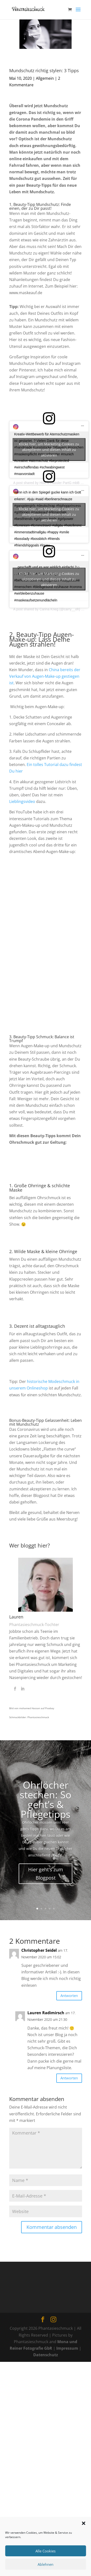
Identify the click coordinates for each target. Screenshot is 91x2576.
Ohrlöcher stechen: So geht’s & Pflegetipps (45, 1799)
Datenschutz (45, 2354)
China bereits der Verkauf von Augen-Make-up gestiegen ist (44, 676)
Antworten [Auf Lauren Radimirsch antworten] (69, 2077)
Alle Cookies (45, 2551)
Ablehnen (45, 2564)
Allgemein (45, 78)
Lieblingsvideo (22, 801)
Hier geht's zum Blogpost (45, 1873)
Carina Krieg (49, 609)
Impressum (67, 2348)
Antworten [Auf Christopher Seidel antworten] (69, 1995)
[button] (83, 2523)
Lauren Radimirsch (45, 2012)
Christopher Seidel (39, 1950)
